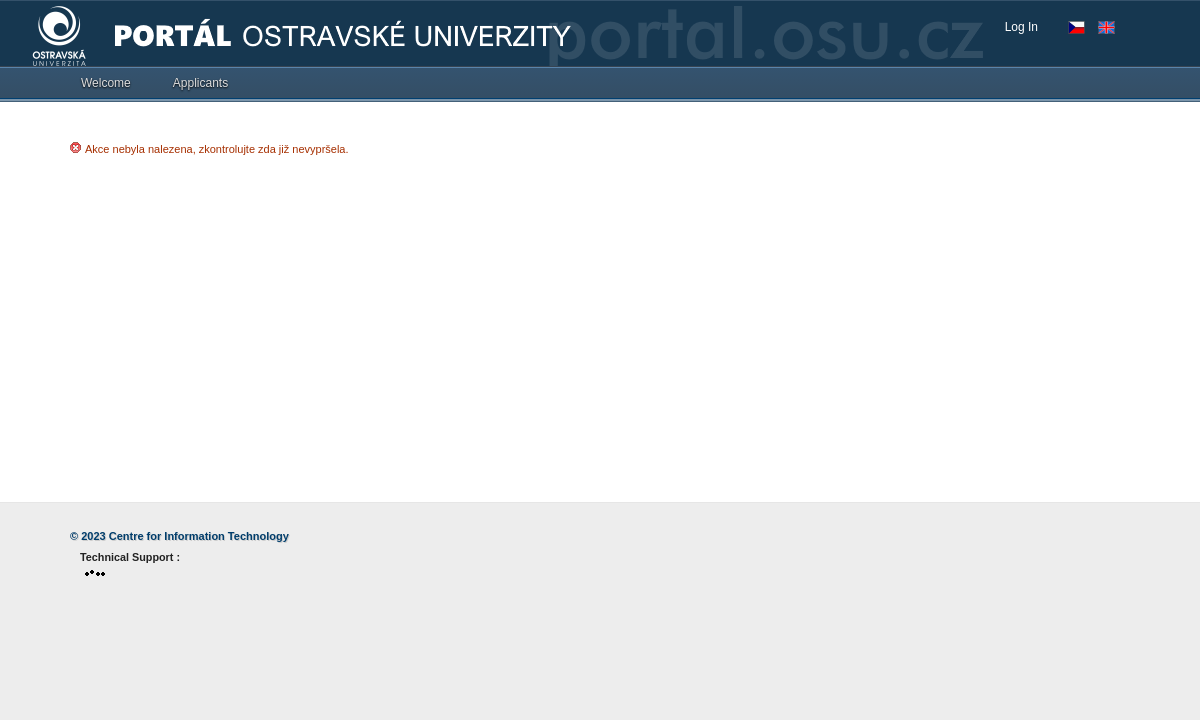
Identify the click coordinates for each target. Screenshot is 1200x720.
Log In (1021, 27)
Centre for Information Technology (199, 536)
